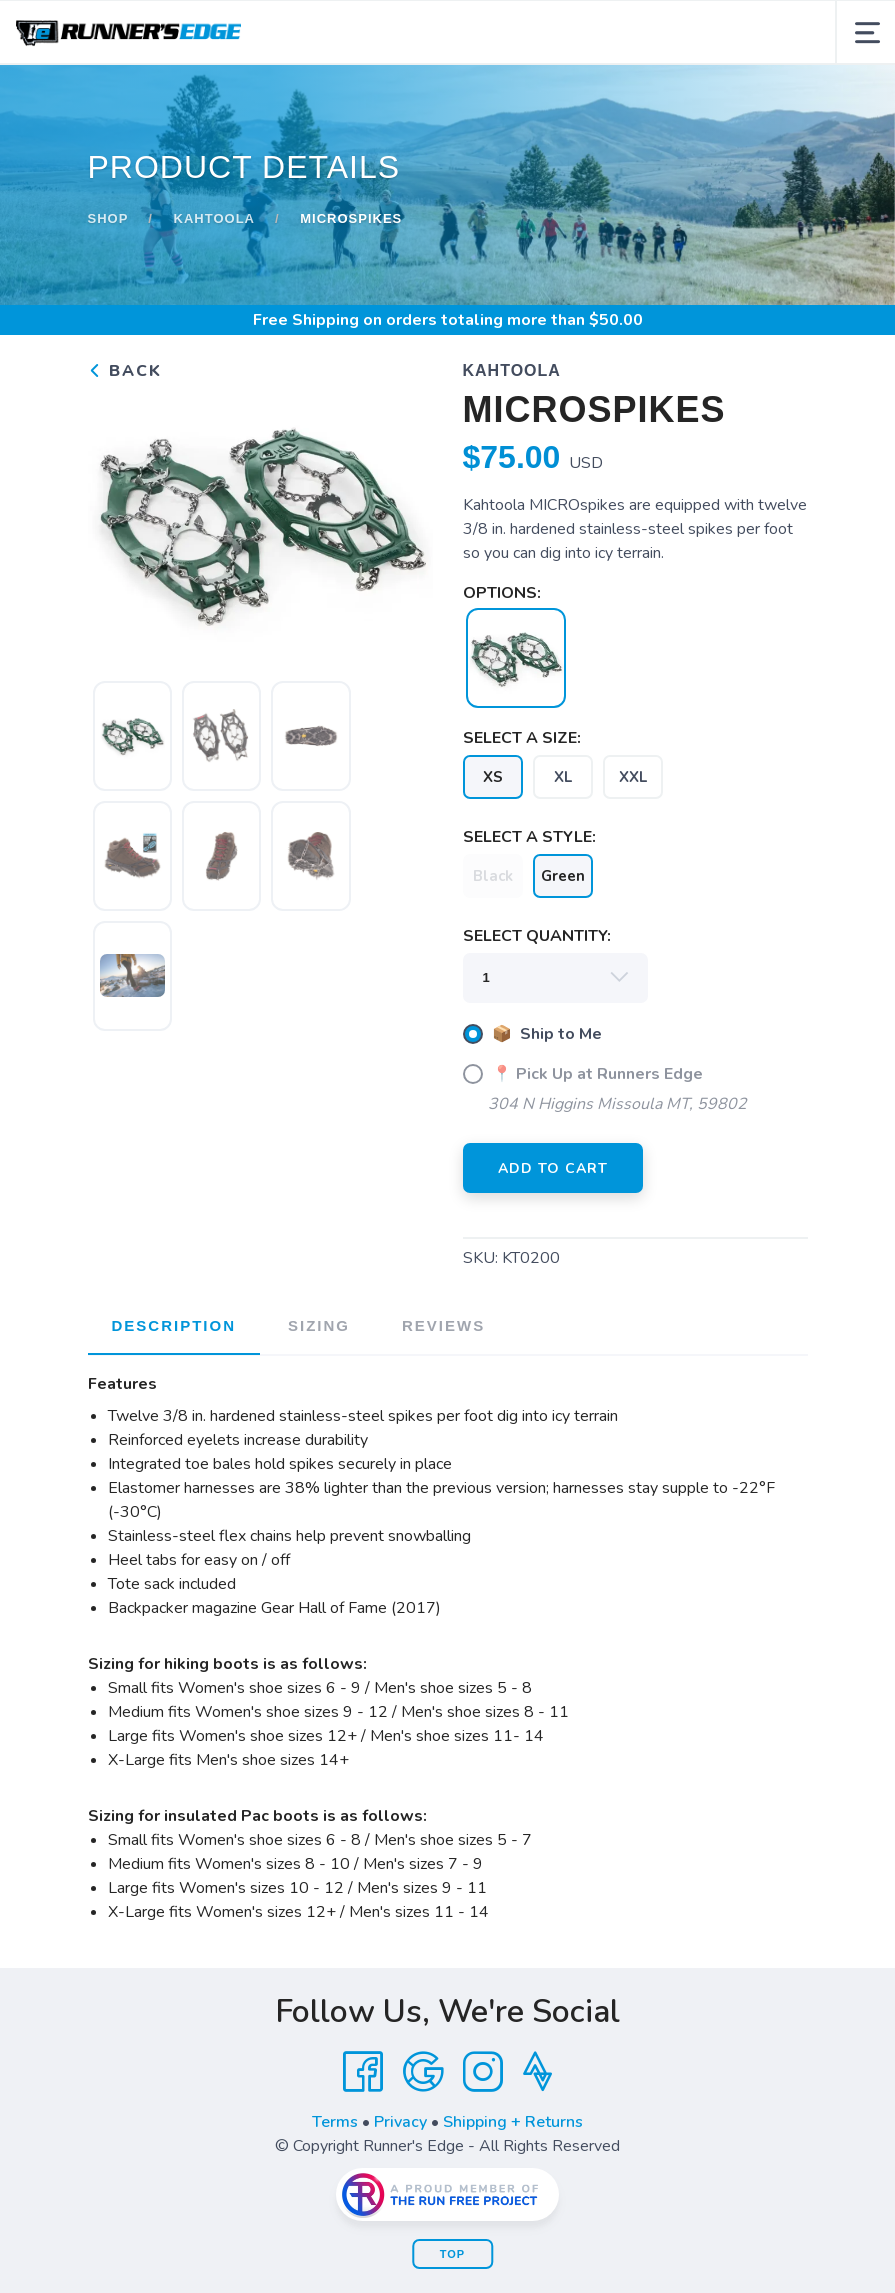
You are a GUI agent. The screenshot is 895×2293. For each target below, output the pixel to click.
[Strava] (537, 2072)
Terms (335, 2122)
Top (452, 2254)
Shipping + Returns (513, 2122)
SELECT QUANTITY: (537, 936)
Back (125, 371)
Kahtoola (214, 218)
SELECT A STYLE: (529, 837)
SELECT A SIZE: (522, 738)
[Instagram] (483, 2072)
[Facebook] (363, 2072)
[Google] (423, 2072)
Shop (108, 218)
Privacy (400, 2122)
